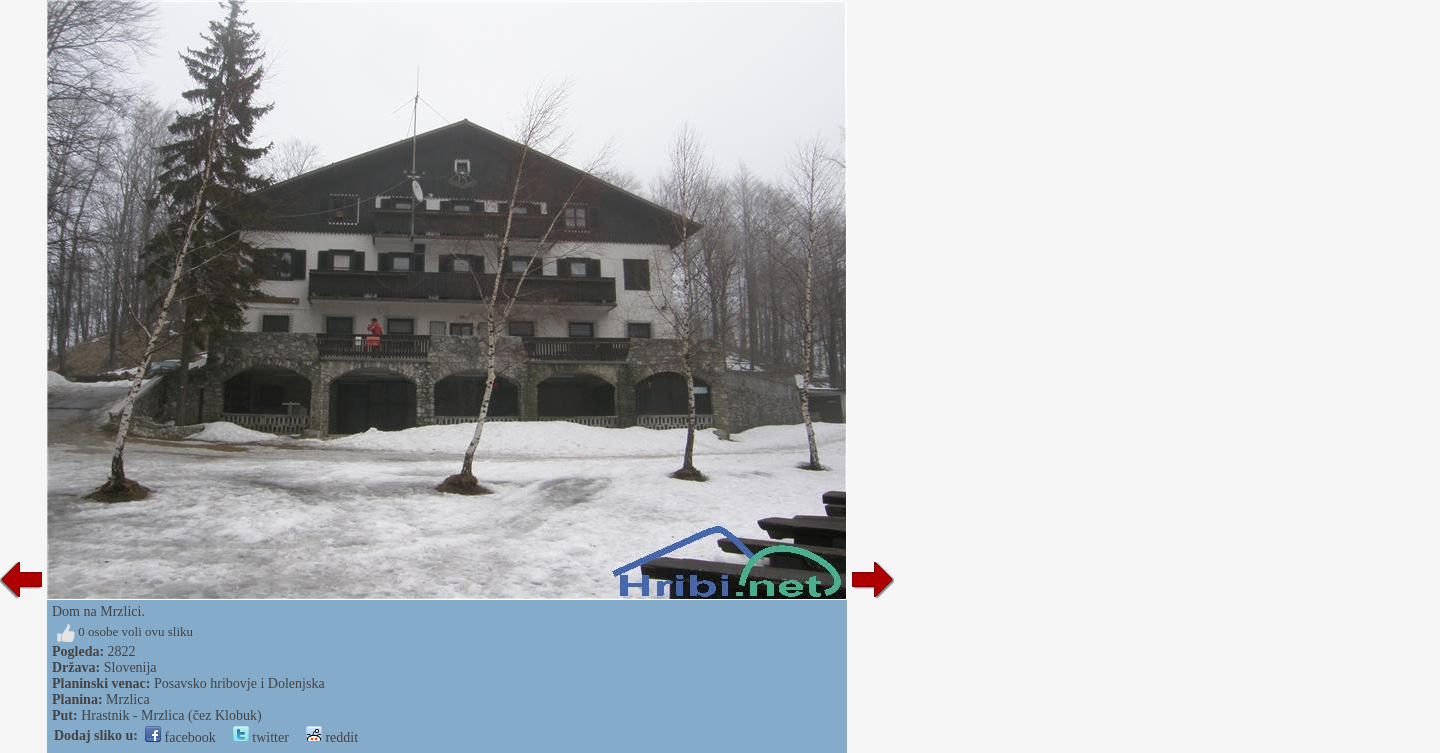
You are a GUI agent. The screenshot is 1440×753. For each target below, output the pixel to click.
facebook (180, 737)
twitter (261, 737)
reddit (332, 737)
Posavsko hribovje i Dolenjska (239, 683)
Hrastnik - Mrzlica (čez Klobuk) (171, 715)
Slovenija (130, 667)
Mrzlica (128, 699)
